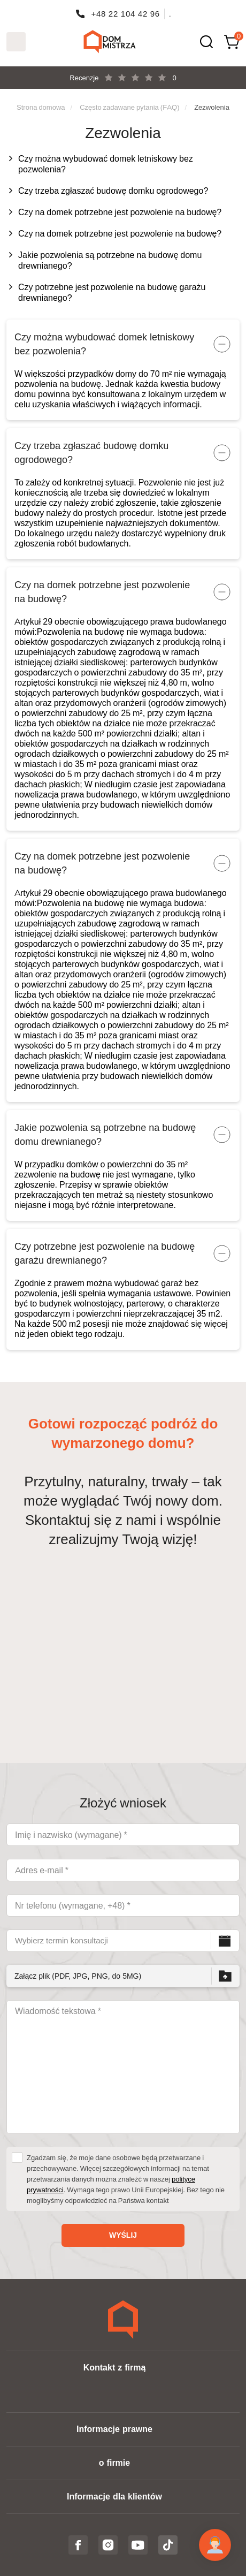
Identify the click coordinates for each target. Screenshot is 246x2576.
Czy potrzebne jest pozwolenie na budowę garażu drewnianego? (111, 292)
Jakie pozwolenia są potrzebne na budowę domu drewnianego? (110, 260)
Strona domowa (41, 107)
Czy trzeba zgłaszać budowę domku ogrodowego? (113, 191)
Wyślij (123, 2235)
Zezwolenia (211, 107)
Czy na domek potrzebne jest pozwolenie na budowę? (119, 212)
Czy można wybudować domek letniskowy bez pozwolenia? (105, 164)
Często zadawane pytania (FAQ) (129, 107)
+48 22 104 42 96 (125, 14)
